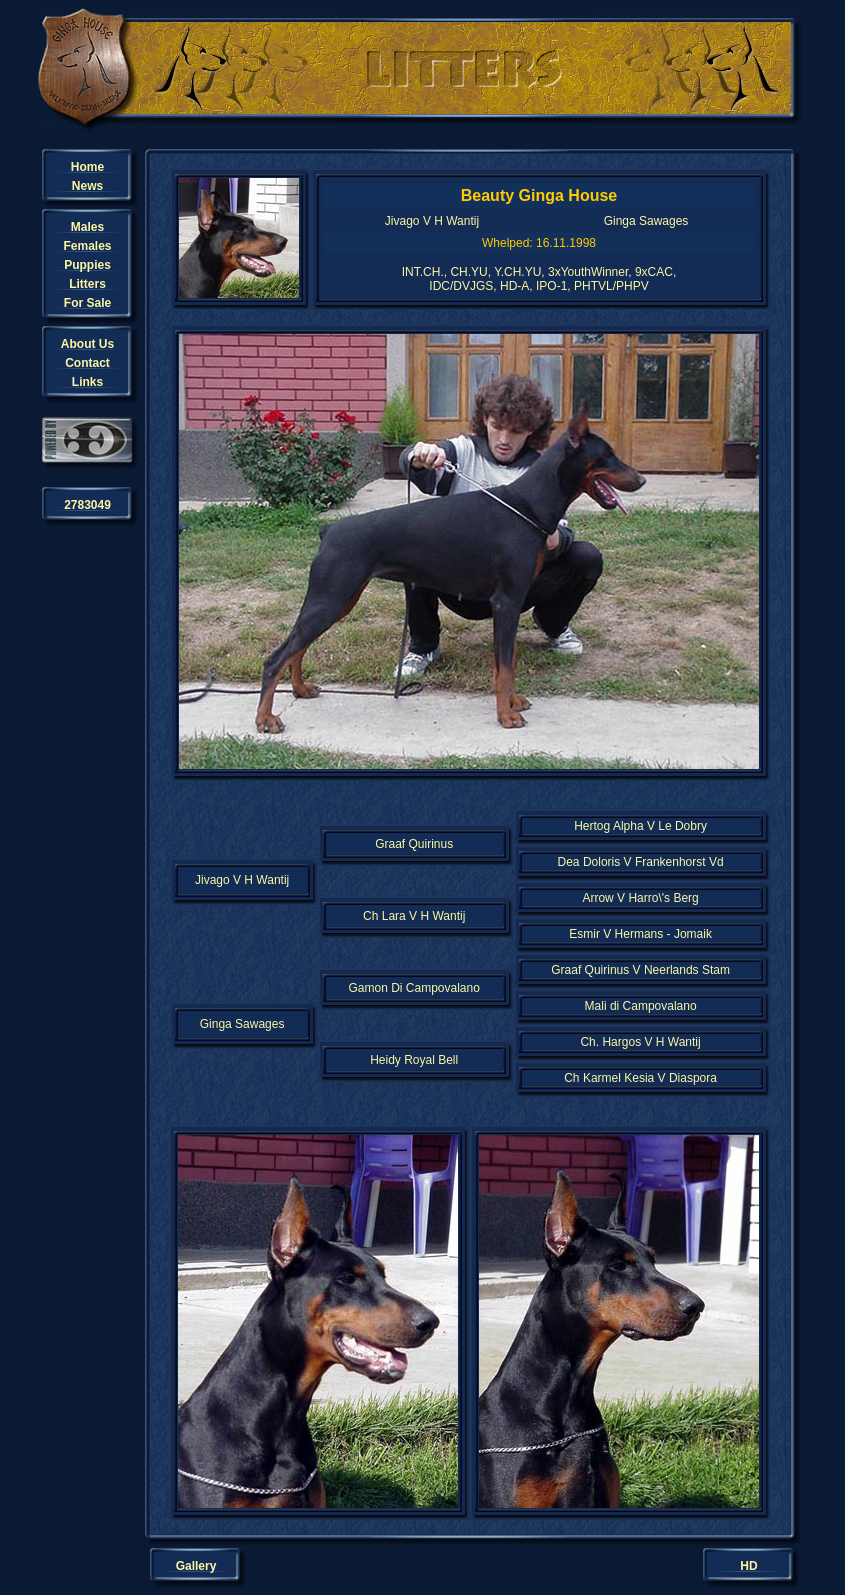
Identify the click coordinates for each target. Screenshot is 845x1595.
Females (87, 246)
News (87, 186)
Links (87, 382)
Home (87, 167)
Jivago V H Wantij (432, 221)
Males (87, 227)
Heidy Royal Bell (414, 1060)
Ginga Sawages (646, 221)
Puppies (87, 265)
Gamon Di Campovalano (413, 988)
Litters (87, 284)
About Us (87, 344)
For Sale (87, 303)
